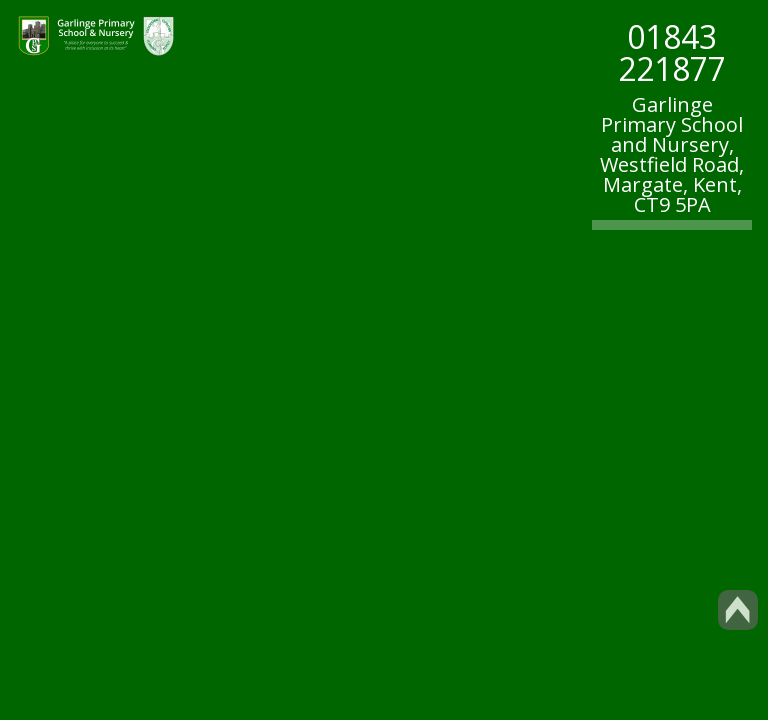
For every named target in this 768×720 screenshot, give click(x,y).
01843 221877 (672, 52)
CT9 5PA (672, 204)
